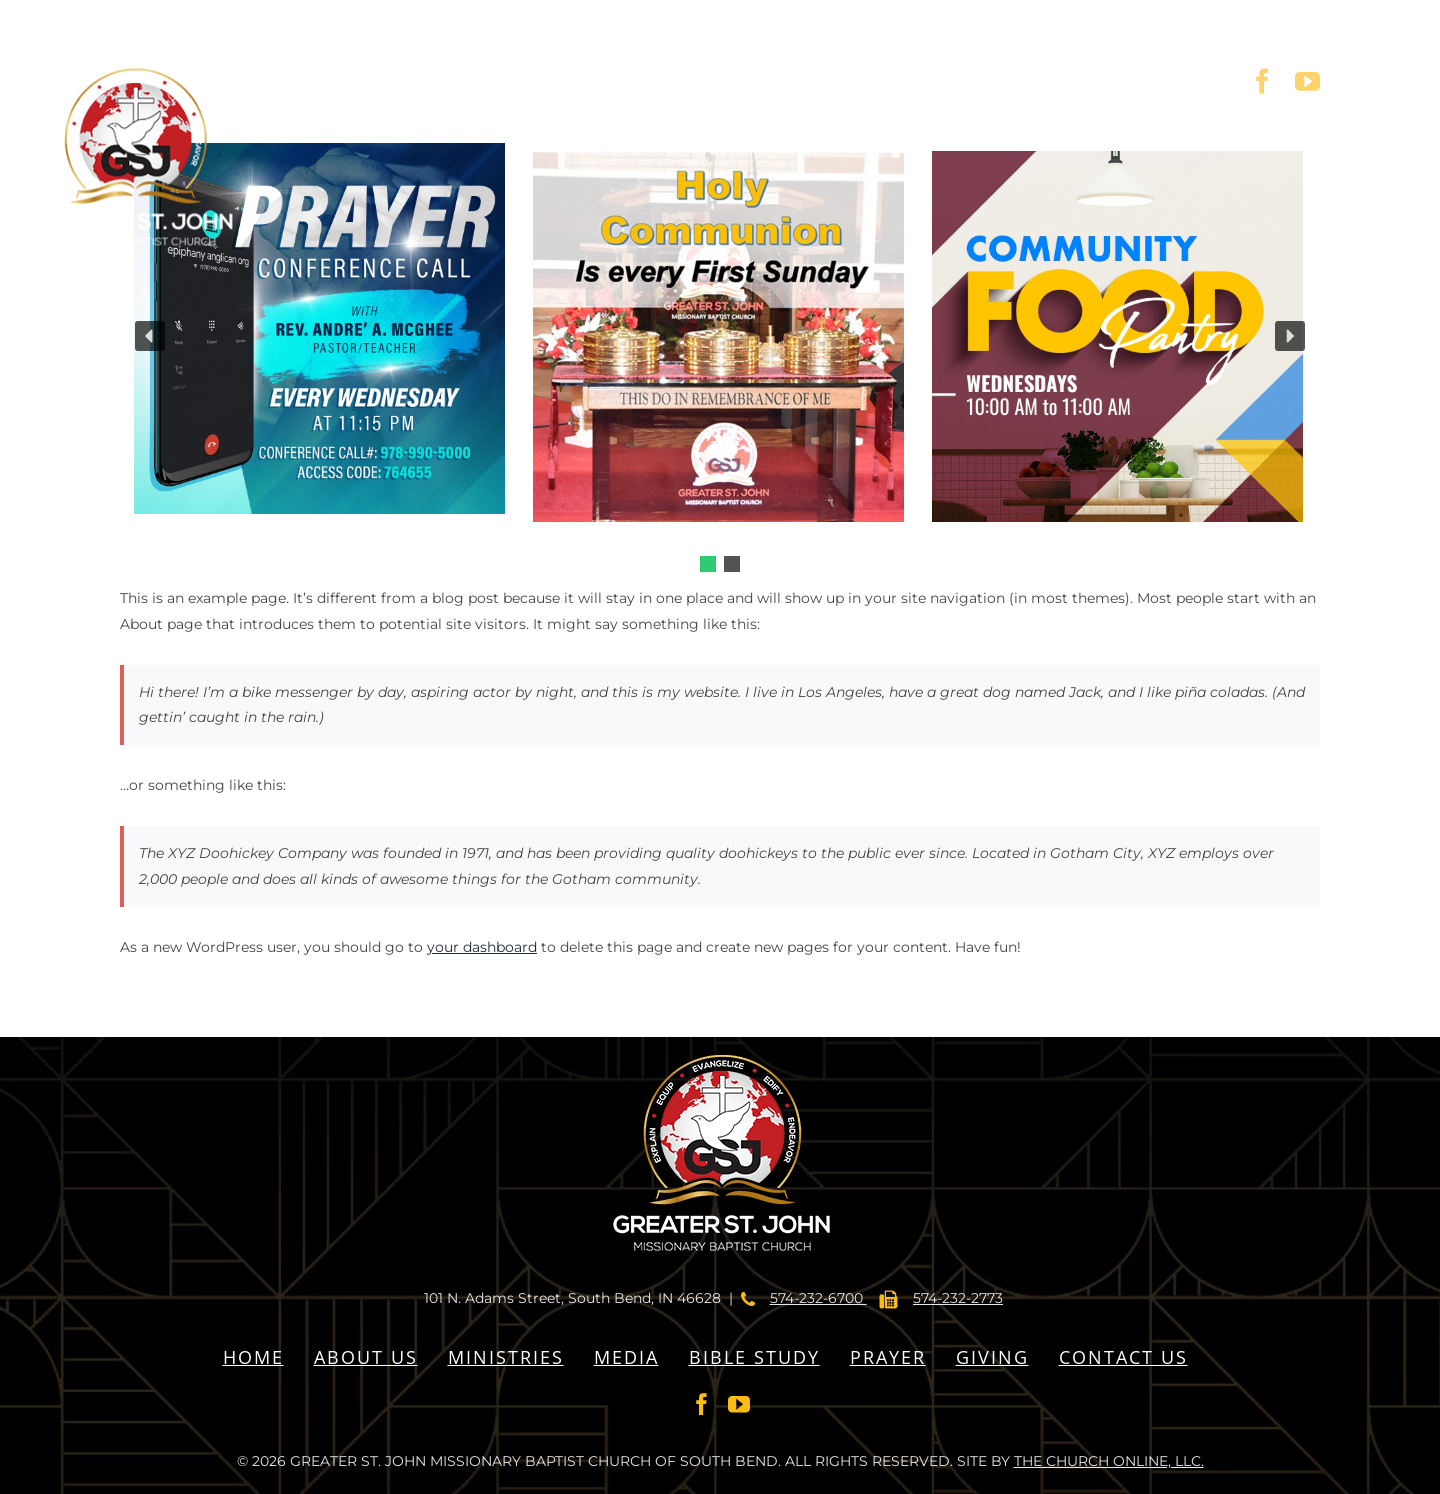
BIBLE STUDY (754, 1357)
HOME (253, 1357)
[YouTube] (739, 1404)
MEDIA (626, 1357)
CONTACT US (1123, 1357)
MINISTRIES (506, 1357)
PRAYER (888, 1357)
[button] (708, 564)
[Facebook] (702, 1404)
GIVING (992, 1357)
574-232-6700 (818, 1298)
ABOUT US (366, 1357)
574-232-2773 (958, 1298)
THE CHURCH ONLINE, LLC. (1109, 1461)
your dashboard (482, 947)
